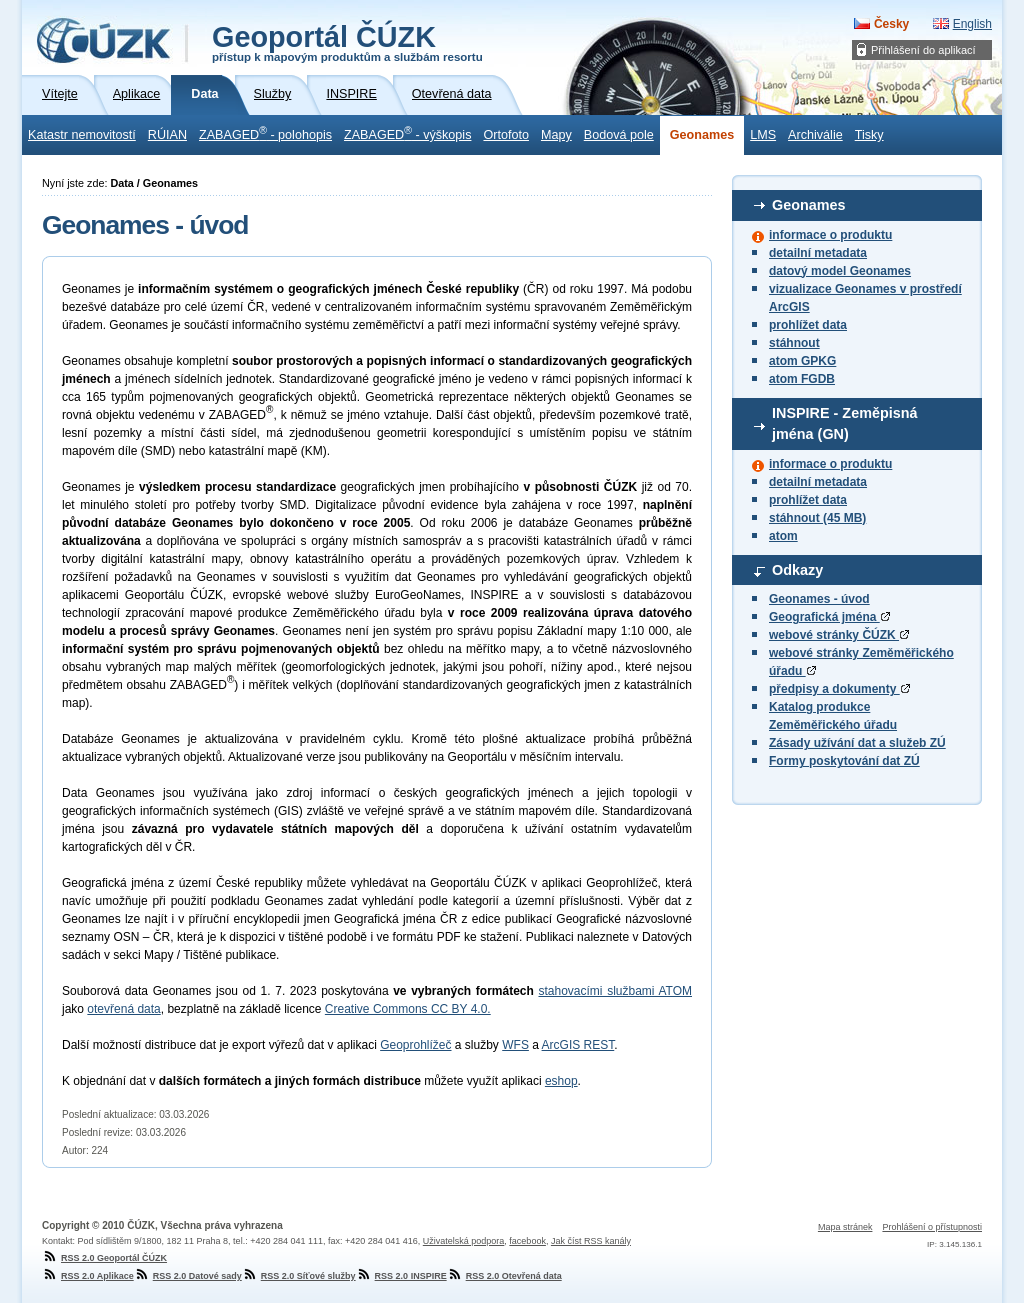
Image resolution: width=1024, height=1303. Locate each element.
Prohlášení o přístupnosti (932, 1227)
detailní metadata (818, 253)
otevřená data (123, 1009)
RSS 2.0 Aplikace (88, 1276)
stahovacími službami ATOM (615, 991)
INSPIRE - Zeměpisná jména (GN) (845, 424)
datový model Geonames (840, 271)
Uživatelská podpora (464, 1241)
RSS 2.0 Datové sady (188, 1276)
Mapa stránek (845, 1227)
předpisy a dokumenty (839, 689)
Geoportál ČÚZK (347, 42)
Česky (891, 24)
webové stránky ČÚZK (839, 635)
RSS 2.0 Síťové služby (299, 1276)
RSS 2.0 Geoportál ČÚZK (104, 1258)
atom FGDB (802, 379)
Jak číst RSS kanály (591, 1241)
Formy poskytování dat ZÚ (844, 761)
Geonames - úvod (819, 599)
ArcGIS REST (578, 1045)
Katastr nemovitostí (82, 135)
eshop (561, 1081)
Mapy (556, 135)
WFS (515, 1045)
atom (783, 536)
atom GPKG (802, 361)
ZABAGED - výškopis (407, 133)
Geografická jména (829, 617)
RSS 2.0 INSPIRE (401, 1276)
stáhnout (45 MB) (817, 518)
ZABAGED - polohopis (265, 133)
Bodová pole (619, 135)
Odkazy (797, 570)
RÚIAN (167, 135)
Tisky (869, 135)
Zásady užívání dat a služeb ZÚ (857, 743)
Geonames (702, 135)
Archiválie (815, 135)
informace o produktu (830, 235)
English (972, 24)
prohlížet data (808, 325)
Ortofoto (506, 135)
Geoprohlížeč (415, 1045)
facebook (527, 1241)
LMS (763, 135)
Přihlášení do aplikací (923, 50)
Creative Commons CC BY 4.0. (408, 1009)
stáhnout (794, 343)
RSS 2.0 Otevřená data (504, 1276)
